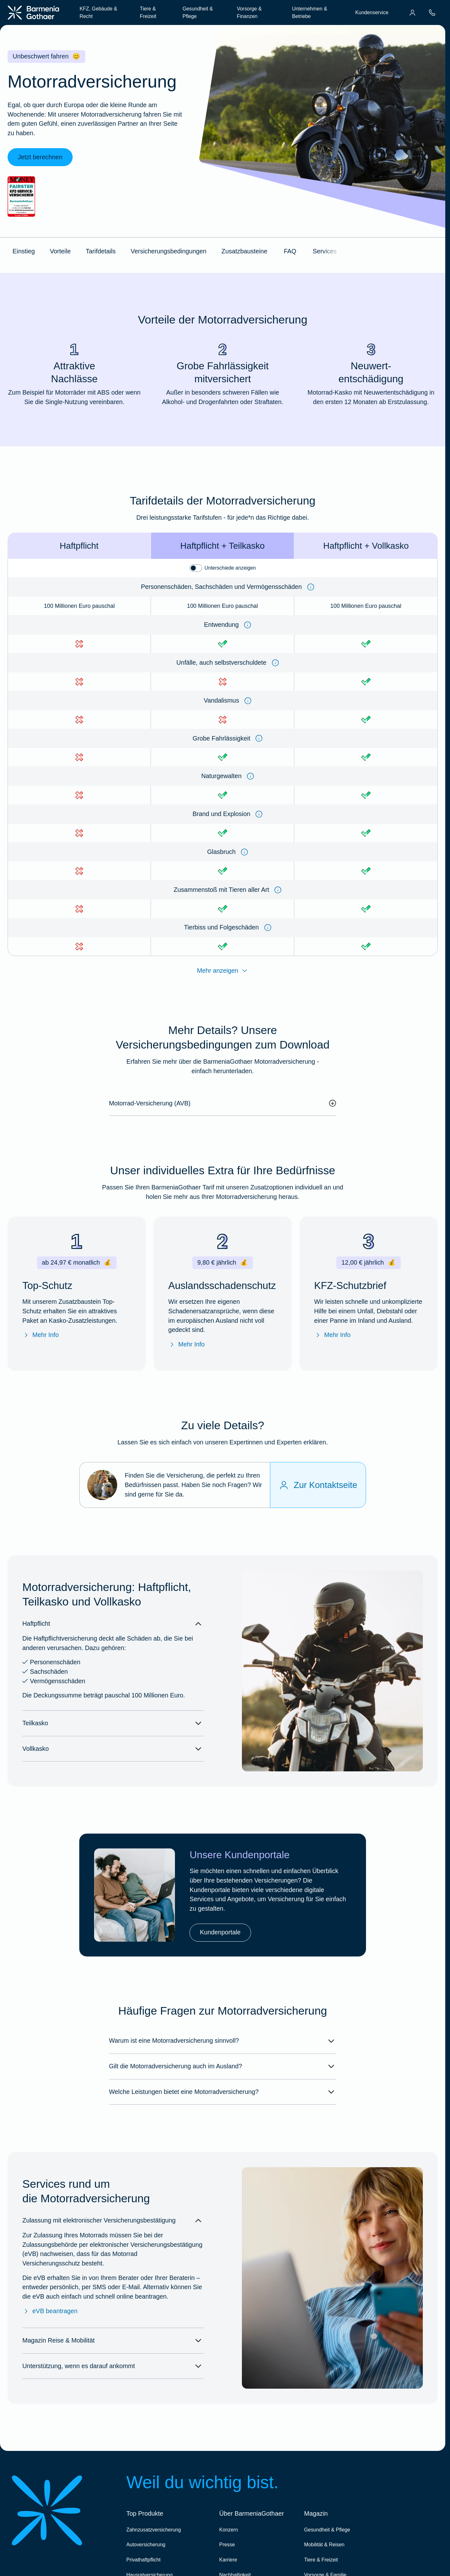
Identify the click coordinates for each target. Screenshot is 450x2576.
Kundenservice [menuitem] (371, 12)
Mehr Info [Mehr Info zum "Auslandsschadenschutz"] (186, 1344)
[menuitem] (412, 12)
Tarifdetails (101, 251)
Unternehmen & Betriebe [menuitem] (309, 12)
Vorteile (60, 251)
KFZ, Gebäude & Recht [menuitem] (98, 12)
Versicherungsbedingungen (169, 251)
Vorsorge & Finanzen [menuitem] (249, 12)
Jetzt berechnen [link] (40, 157)
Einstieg (24, 251)
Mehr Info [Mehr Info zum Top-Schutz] (40, 1335)
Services (325, 251)
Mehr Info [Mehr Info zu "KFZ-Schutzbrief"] (332, 1335)
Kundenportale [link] (220, 1932)
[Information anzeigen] (311, 587)
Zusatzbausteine (244, 251)
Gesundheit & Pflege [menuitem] (198, 12)
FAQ (290, 251)
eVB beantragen (50, 2311)
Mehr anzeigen (223, 971)
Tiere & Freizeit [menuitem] (148, 12)
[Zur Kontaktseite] (318, 1485)
